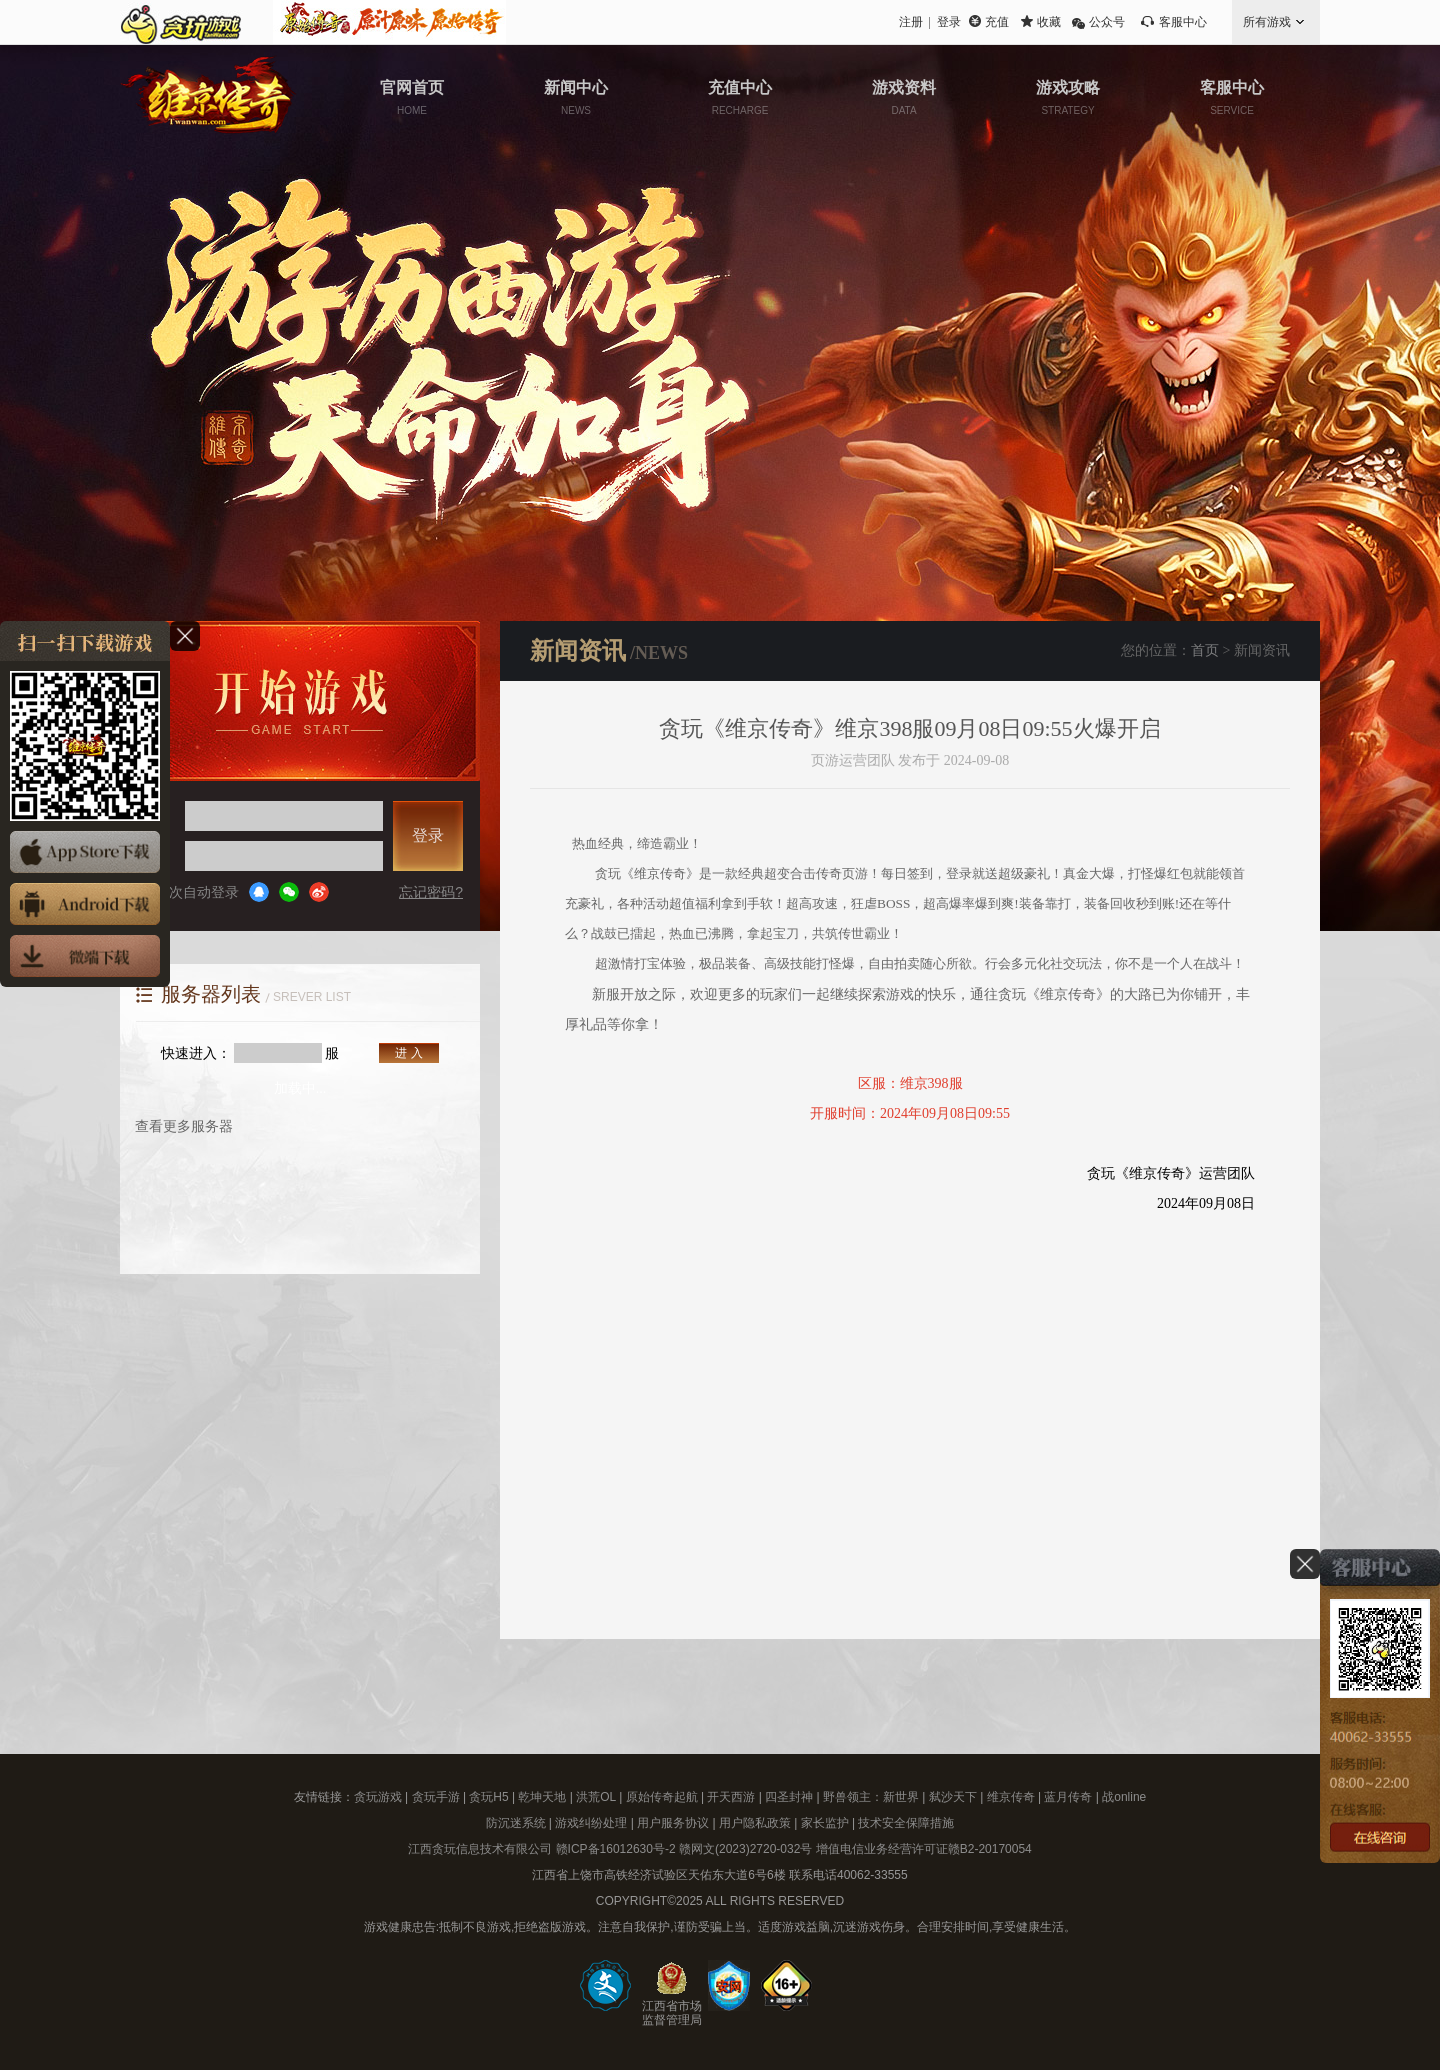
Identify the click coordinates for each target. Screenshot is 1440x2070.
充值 (997, 22)
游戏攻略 (1068, 97)
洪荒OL (596, 1797)
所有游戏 (1267, 22)
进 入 (408, 1053)
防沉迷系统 (516, 1823)
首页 (1205, 650)
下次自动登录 (188, 892)
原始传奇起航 (662, 1797)
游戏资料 (904, 97)
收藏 (1049, 22)
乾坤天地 (542, 1797)
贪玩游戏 (378, 1797)
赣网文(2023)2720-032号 (745, 1849)
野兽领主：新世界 (871, 1797)
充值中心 (740, 97)
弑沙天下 (953, 1797)
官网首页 (412, 97)
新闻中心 (576, 97)
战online (1124, 1797)
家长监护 (825, 1823)
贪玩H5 (488, 1797)
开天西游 (731, 1797)
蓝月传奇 (1068, 1797)
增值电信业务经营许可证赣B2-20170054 (924, 1849)
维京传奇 (1011, 1797)
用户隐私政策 (755, 1823)
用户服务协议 (673, 1823)
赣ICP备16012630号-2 (616, 1849)
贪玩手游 (436, 1797)
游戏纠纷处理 (591, 1823)
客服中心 (1183, 22)
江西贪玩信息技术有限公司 (480, 1849)
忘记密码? (431, 892)
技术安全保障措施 (906, 1823)
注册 (911, 22)
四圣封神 (789, 1797)
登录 (949, 22)
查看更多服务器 (184, 1126)
